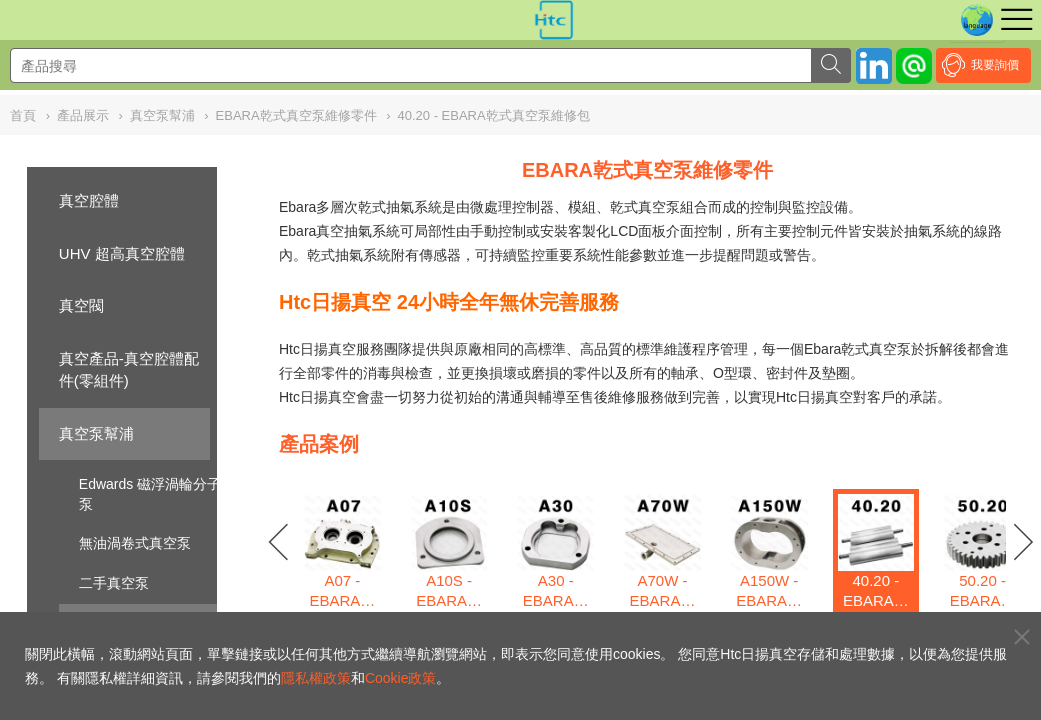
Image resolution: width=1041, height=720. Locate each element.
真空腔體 (89, 200)
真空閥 (81, 305)
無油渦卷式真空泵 (135, 543)
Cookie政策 (401, 678)
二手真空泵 (114, 583)
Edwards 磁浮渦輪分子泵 (150, 494)
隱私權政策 (316, 678)
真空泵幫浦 (96, 433)
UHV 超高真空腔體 (122, 253)
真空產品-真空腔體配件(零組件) (129, 370)
